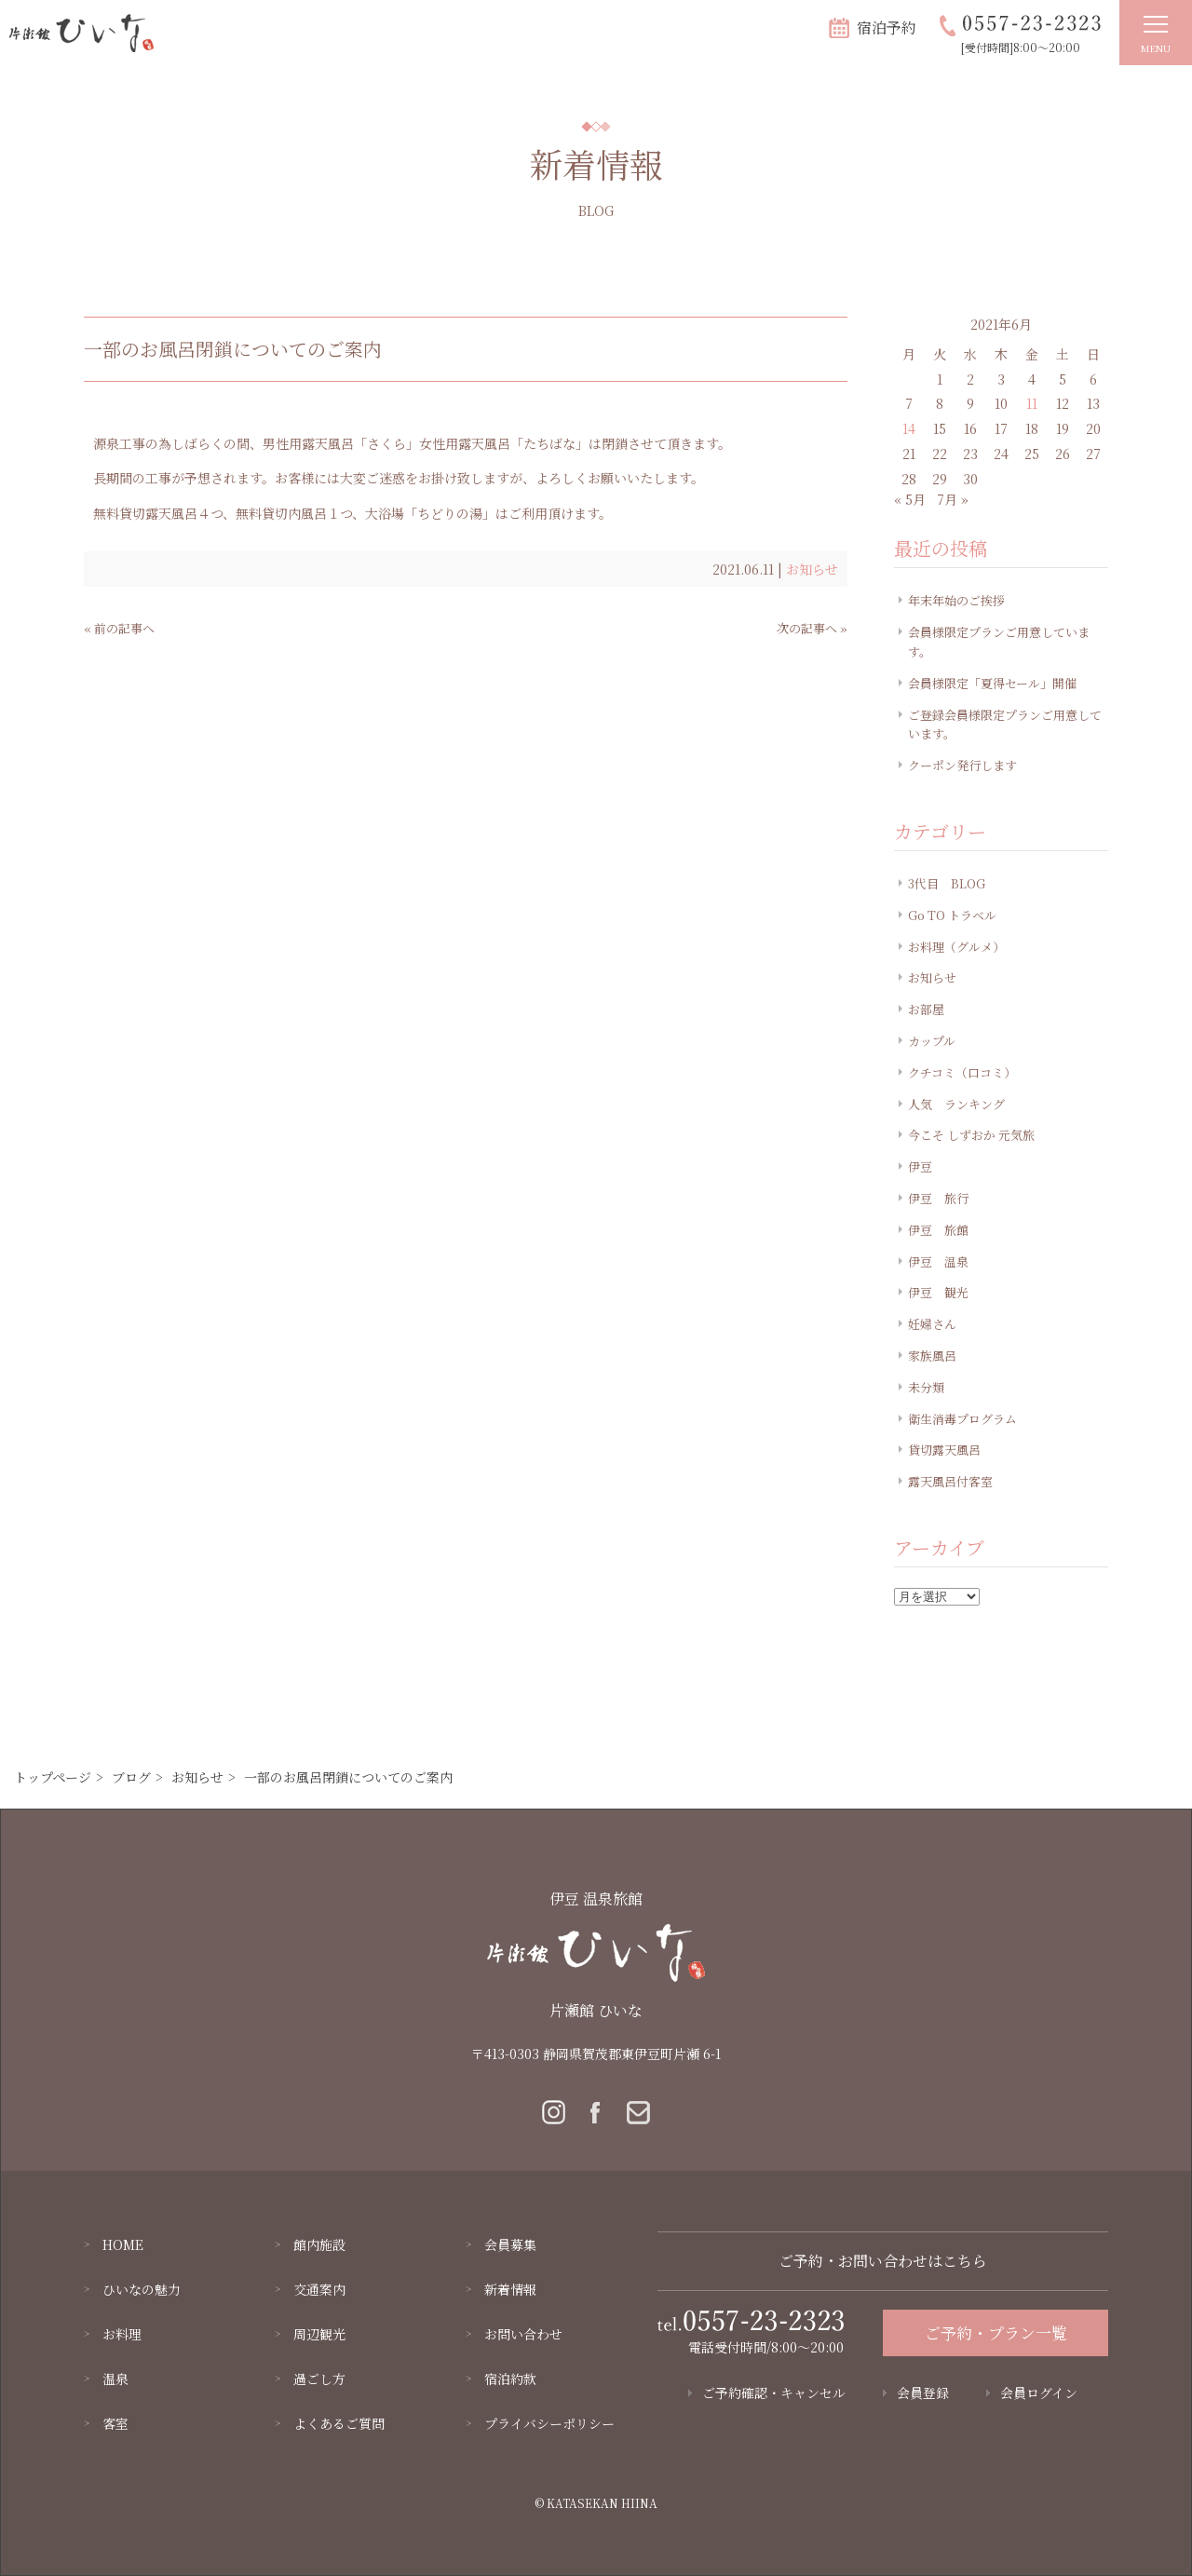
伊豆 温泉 (938, 1261)
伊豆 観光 (938, 1292)
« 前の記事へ (119, 628)
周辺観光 (319, 2334)
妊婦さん (932, 1324)
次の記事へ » (812, 628)
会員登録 (923, 2392)
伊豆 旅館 (938, 1230)
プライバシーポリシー (549, 2423)
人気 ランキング (956, 1104)
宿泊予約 (886, 27)
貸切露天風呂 (944, 1449)
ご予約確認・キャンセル (774, 2392)
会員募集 (510, 2244)
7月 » (952, 499)
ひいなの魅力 (141, 2289)
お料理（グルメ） (956, 947)
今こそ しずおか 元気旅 (971, 1135)
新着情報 (510, 2289)
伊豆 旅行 (938, 1198)
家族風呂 (932, 1355)
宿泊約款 (510, 2378)
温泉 (115, 2378)
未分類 (926, 1387)
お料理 (122, 2334)
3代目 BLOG (946, 883)
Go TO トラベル (952, 915)
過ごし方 (319, 2378)
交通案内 (319, 2289)
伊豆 (920, 1166)
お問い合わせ (523, 2334)
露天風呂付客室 (950, 1481)
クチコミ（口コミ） (962, 1072)
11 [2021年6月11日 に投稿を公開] (1031, 403)
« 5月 (910, 499)
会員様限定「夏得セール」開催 (992, 683)
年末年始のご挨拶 (956, 600)
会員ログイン (1038, 2392)
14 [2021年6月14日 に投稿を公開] (908, 428)
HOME (122, 2244)
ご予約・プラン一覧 (996, 2332)
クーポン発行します (962, 765)
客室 (115, 2423)
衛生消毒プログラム (962, 1419)
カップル (931, 1041)
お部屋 (926, 1009)
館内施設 (319, 2244)
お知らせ (812, 569)
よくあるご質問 (339, 2423)
